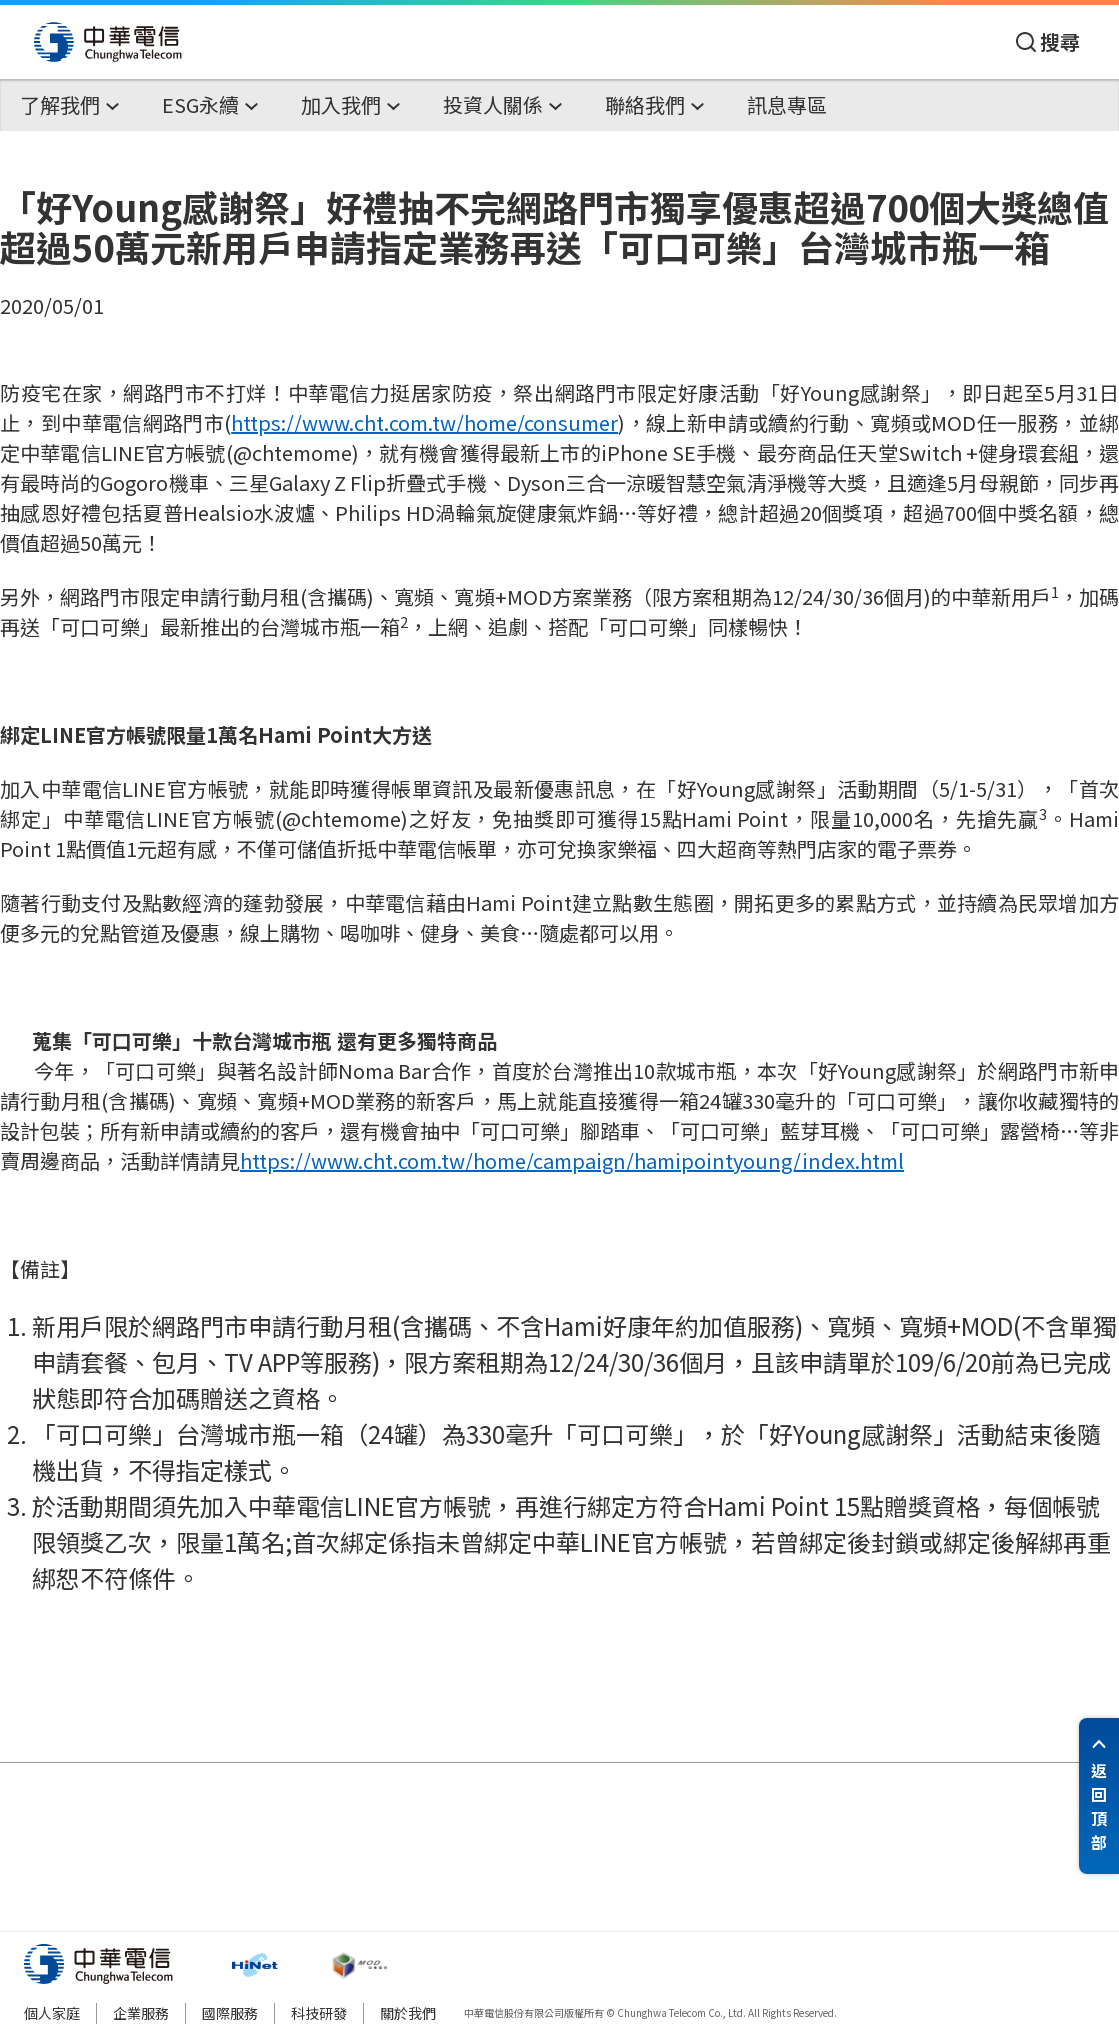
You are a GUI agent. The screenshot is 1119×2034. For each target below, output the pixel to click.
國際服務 (230, 2013)
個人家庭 (52, 2013)
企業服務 (141, 2013)
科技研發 (319, 2013)
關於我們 (408, 2013)
